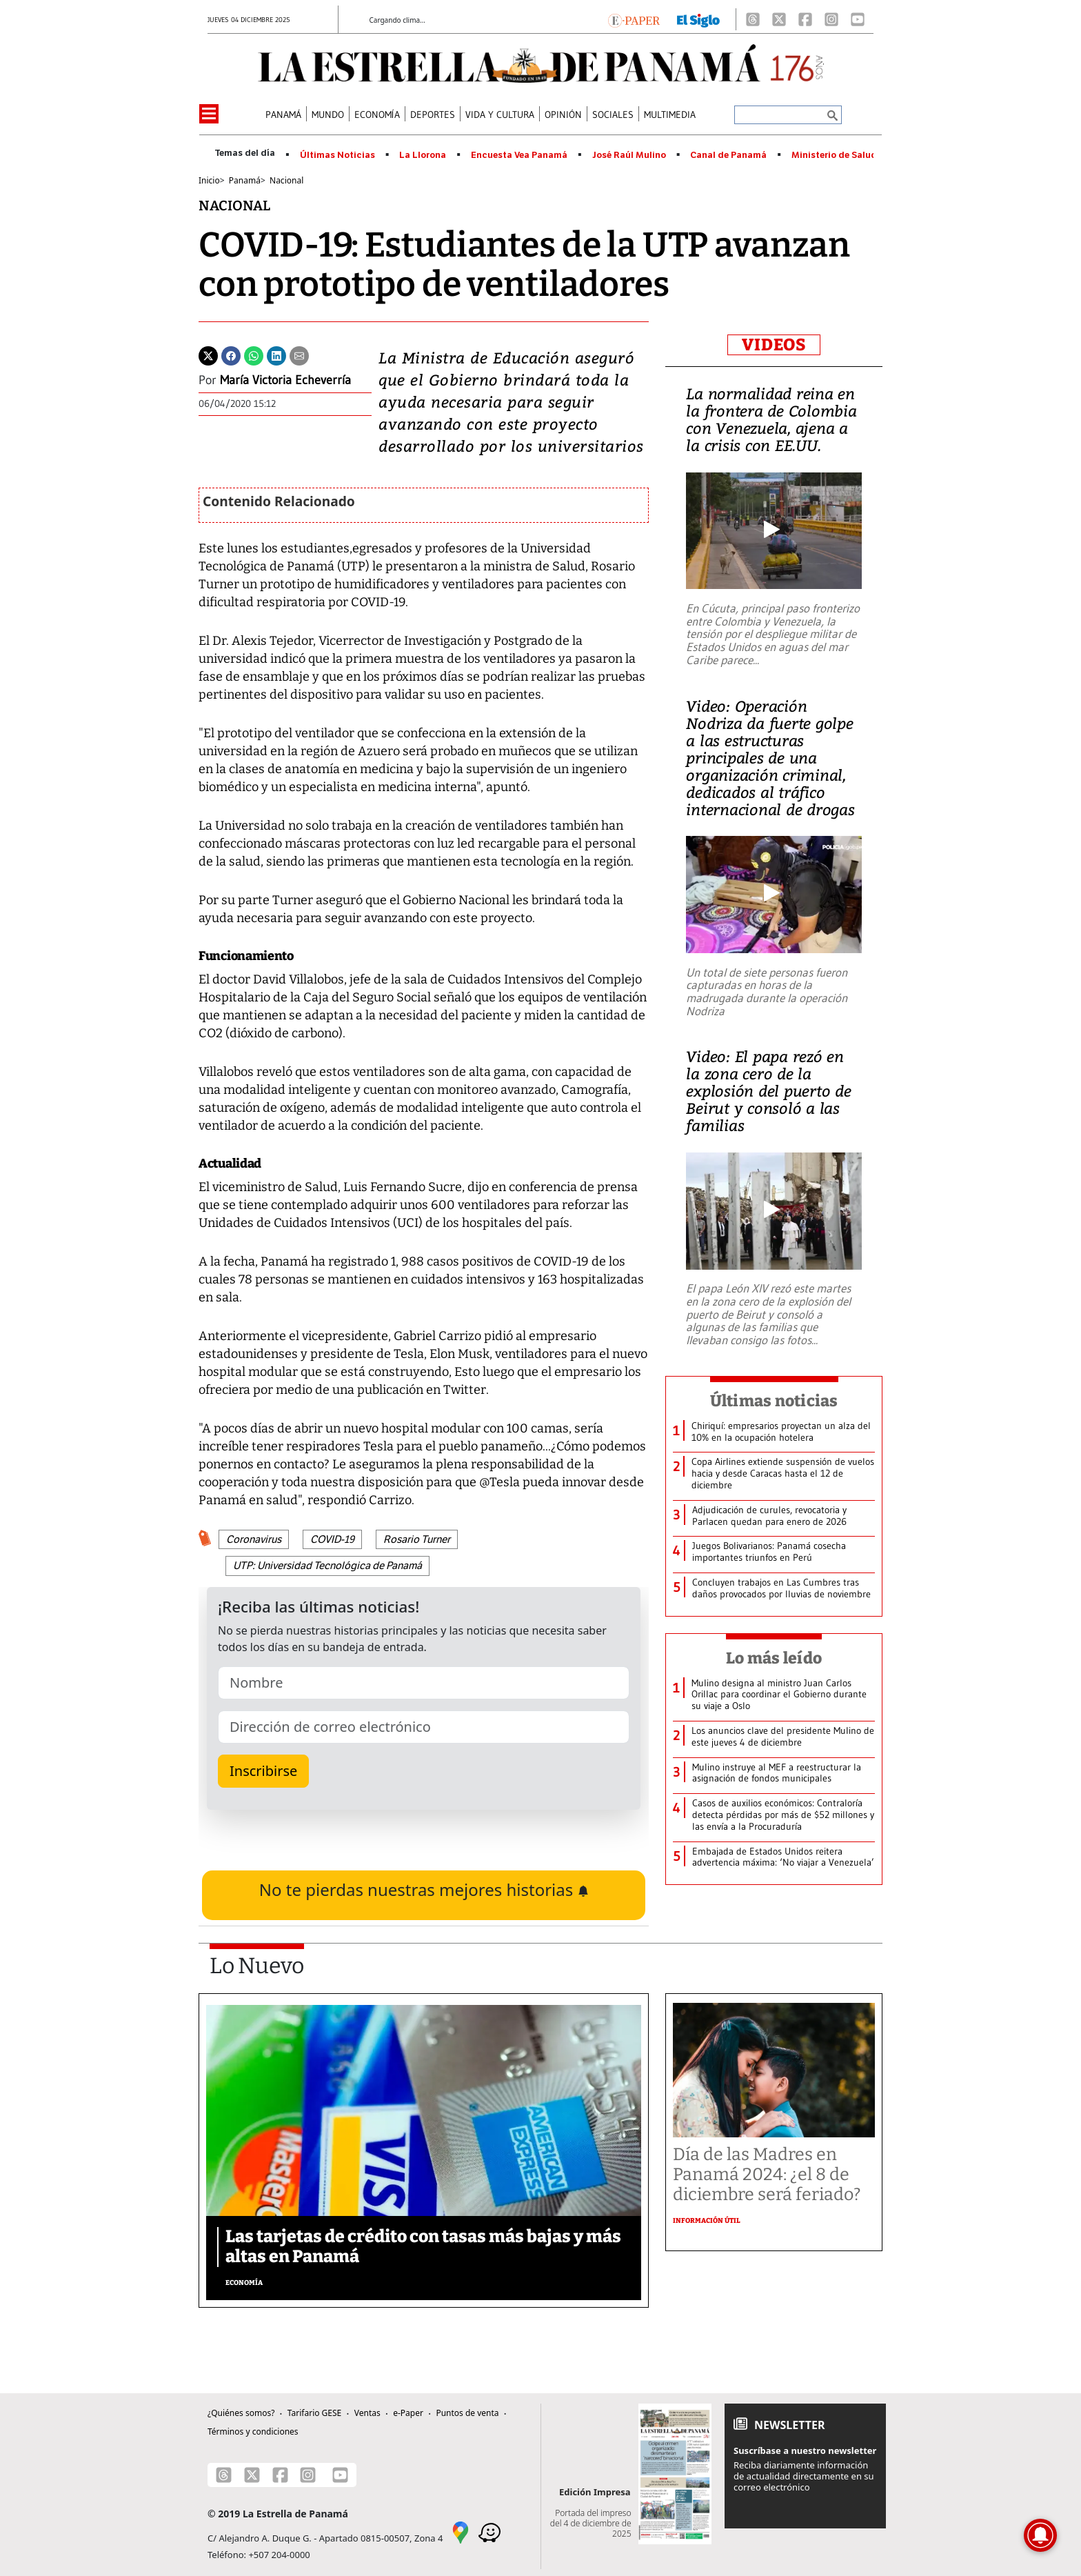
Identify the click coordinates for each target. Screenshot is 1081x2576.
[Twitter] (208, 354)
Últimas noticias (774, 1400)
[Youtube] (858, 19)
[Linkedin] (276, 354)
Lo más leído (774, 1658)
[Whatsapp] (253, 354)
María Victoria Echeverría (285, 380)
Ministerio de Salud (834, 155)
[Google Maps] (460, 2531)
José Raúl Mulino (629, 155)
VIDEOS (774, 345)
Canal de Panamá (728, 155)
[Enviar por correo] (299, 354)
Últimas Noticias (337, 155)
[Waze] (489, 2531)
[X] (779, 19)
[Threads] (753, 19)
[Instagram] (831, 19)
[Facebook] (805, 19)
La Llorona (422, 155)
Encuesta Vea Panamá (519, 155)
